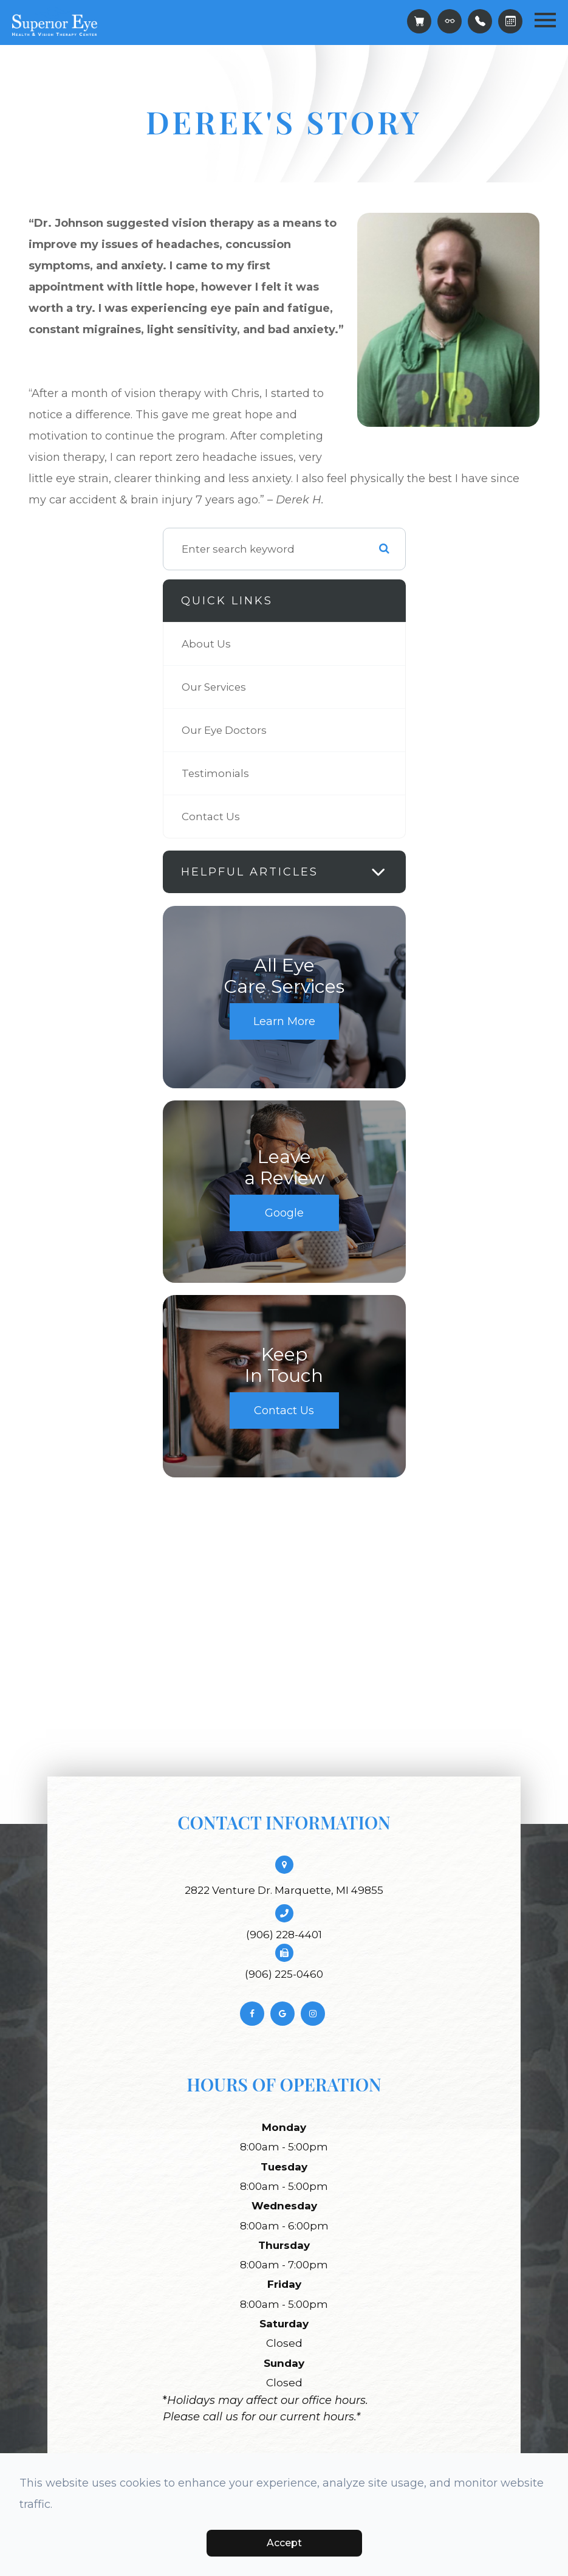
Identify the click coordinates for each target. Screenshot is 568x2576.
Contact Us (211, 816)
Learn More (284, 1021)
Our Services (214, 687)
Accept (284, 2543)
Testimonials (215, 773)
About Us (206, 644)
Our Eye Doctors (224, 730)
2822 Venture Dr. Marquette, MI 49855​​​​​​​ (284, 1890)
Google (284, 1213)
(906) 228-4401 (284, 1935)
